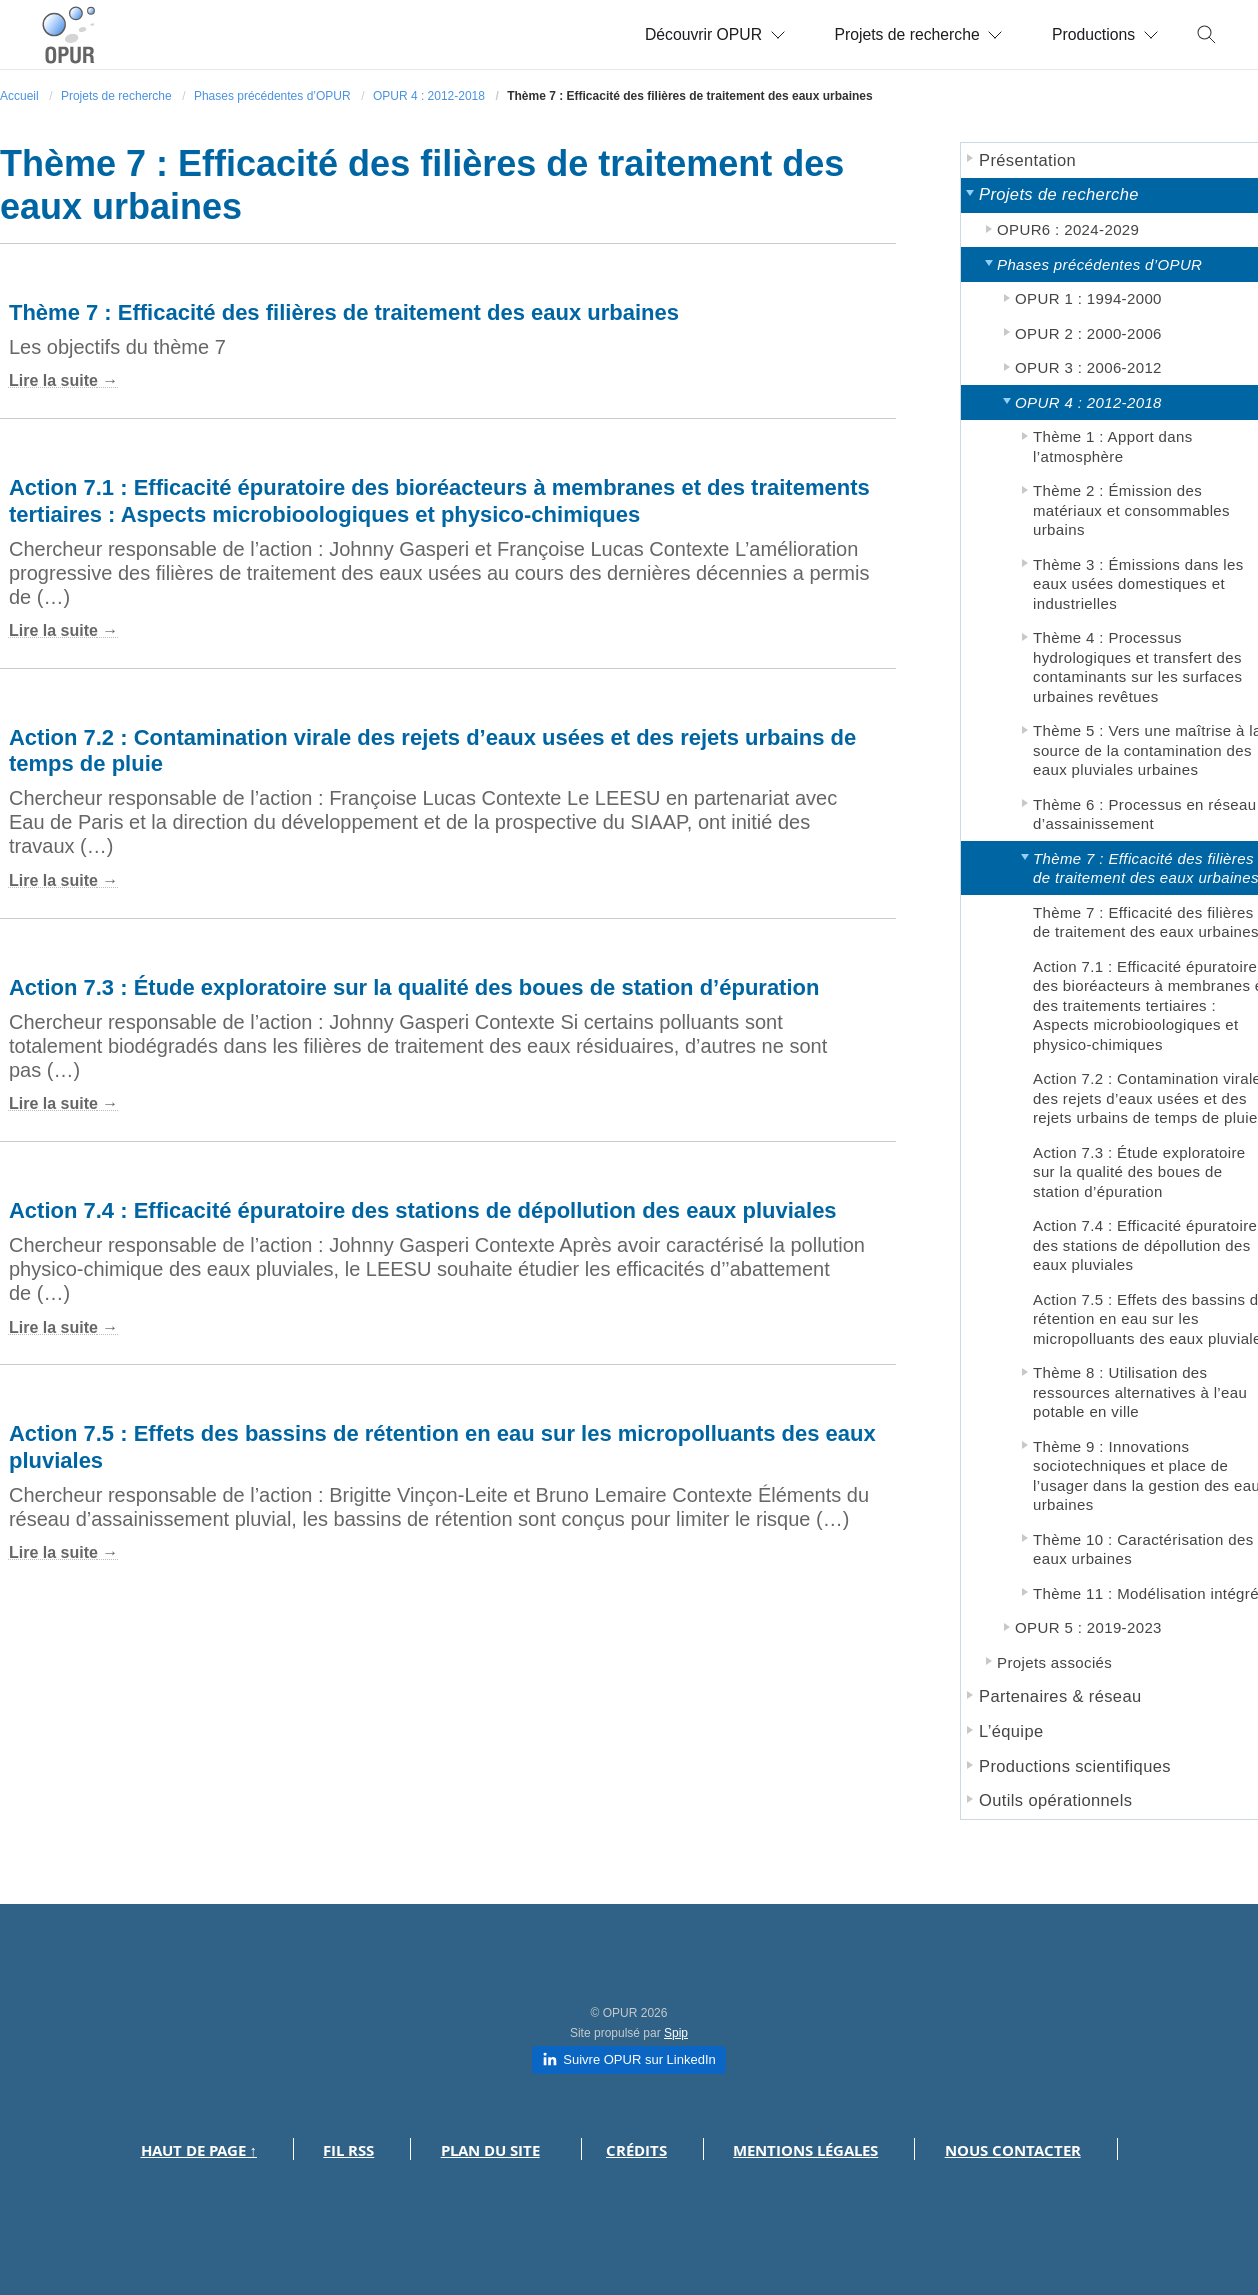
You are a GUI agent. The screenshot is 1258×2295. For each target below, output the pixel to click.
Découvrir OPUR (707, 34)
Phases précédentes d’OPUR (272, 96)
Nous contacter (1013, 2150)
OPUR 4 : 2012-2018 (429, 96)
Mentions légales (805, 2150)
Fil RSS (348, 2150)
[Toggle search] (1207, 35)
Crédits (636, 2150)
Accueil (19, 96)
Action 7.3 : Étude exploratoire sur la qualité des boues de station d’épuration (414, 987)
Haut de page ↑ (199, 2150)
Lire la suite (53, 380)
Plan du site (490, 2150)
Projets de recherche (914, 34)
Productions (1104, 34)
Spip (676, 2033)
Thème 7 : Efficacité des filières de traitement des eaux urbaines (344, 312)
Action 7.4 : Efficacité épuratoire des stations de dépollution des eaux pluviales (423, 1210)
